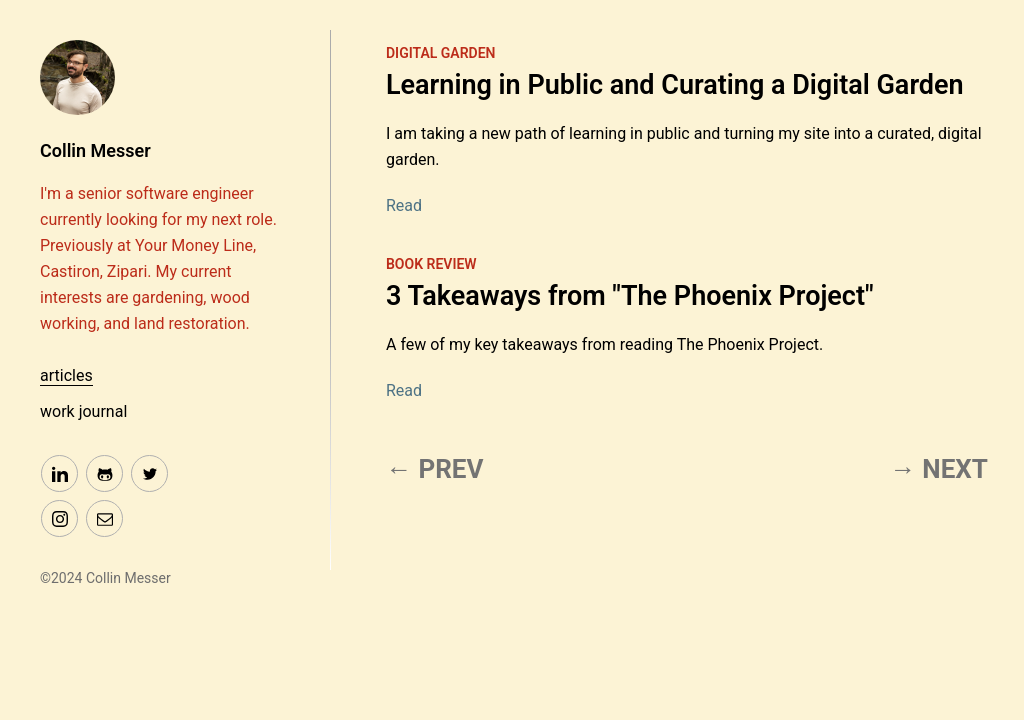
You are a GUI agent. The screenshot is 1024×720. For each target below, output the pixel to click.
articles (66, 375)
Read (404, 205)
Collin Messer (95, 150)
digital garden (441, 53)
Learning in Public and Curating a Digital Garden (675, 85)
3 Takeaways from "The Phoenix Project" (630, 296)
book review (431, 264)
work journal (83, 411)
